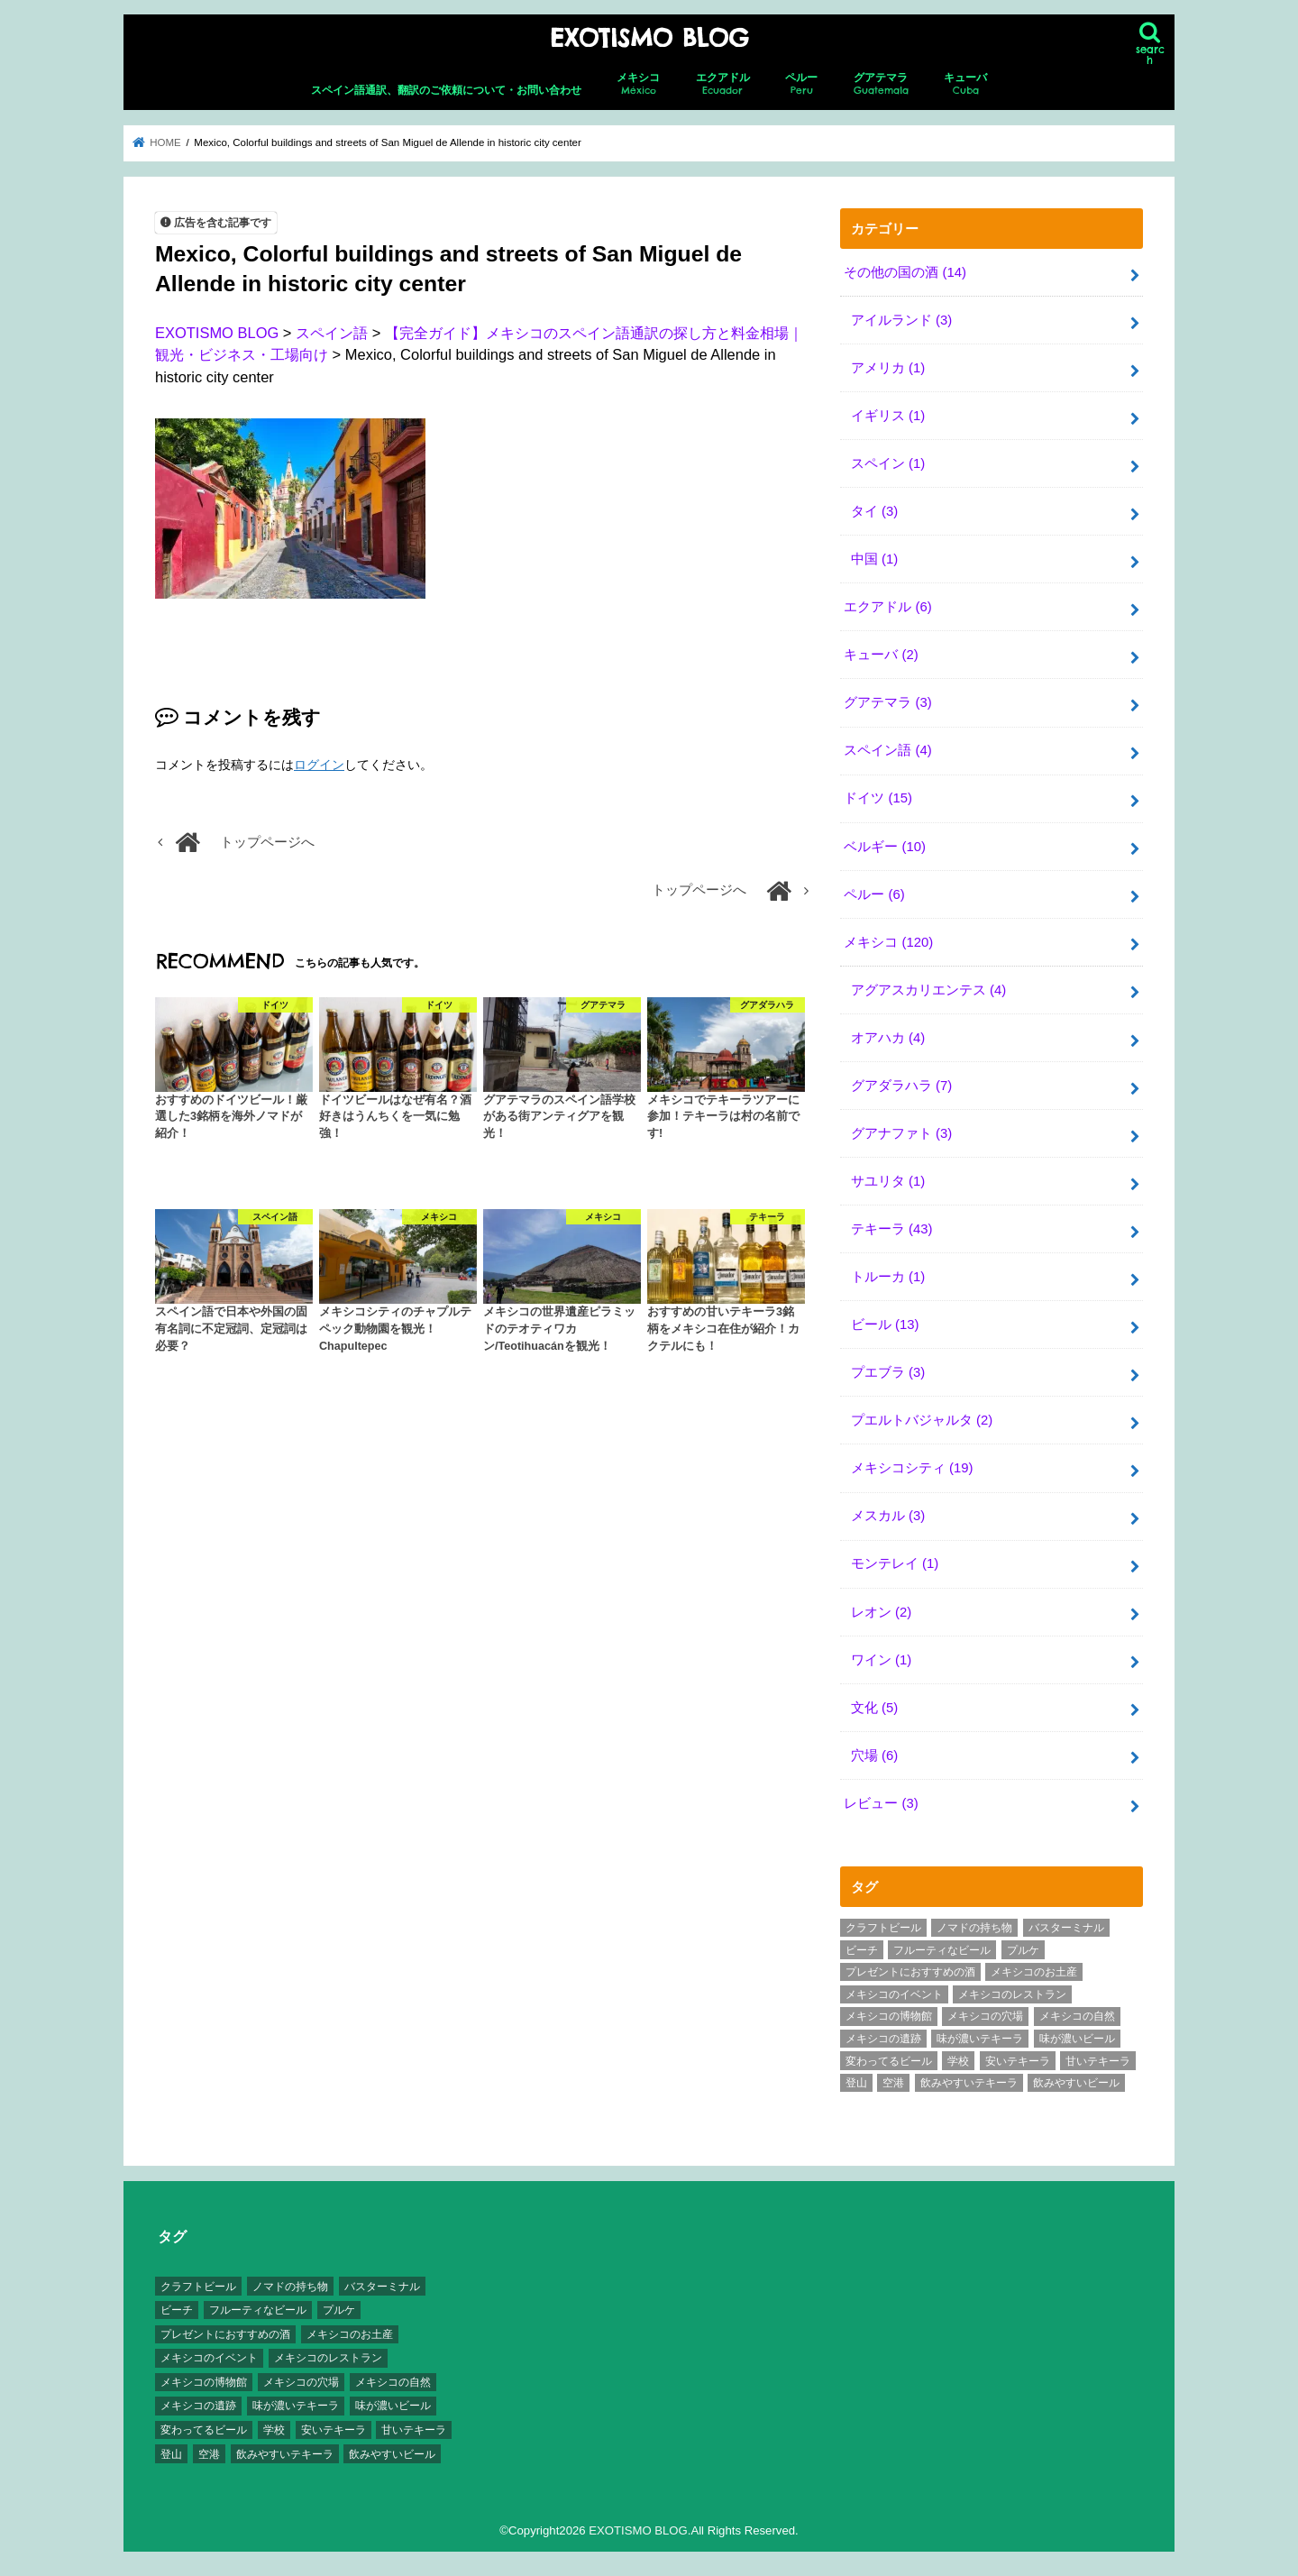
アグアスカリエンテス (928, 987)
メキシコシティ (912, 1464)
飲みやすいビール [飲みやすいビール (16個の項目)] (1076, 2077)
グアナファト (901, 1130)
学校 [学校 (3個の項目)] (958, 2055)
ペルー (801, 84)
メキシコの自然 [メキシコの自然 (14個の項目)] (1077, 2010)
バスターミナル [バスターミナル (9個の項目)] (1066, 1922)
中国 (874, 558)
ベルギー (885, 844)
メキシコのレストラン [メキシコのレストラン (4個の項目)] (1012, 1989)
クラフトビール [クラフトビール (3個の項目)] (883, 1922)
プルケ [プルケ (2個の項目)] (1023, 1945)
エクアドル (723, 84)
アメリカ (888, 367)
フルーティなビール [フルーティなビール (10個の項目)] (942, 1945)
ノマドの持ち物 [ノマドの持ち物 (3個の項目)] (974, 1922)
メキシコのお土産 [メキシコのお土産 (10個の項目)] (1034, 1966)
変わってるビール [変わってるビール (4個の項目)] (889, 2055)
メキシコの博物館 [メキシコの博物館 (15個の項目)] (889, 2010)
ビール (885, 1321)
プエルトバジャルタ (921, 1416)
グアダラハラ (901, 1083)
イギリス (888, 415)
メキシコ (638, 84)
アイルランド (901, 319)
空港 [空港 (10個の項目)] (893, 2077)
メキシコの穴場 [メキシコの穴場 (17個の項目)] (985, 2010)
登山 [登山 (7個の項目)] (856, 2077)
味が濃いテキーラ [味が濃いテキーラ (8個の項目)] (980, 2033)
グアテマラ (881, 84)
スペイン (888, 462)
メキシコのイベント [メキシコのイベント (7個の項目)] (894, 1989)
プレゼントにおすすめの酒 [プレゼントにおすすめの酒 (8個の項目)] (910, 1966)
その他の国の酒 (905, 272)
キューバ (965, 84)
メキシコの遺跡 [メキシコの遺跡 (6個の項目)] (883, 2033)
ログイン (319, 764)
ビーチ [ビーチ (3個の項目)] (862, 1945)
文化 (874, 1702)
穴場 (874, 1750)
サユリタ (888, 1177)
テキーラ (892, 1225)
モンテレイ (894, 1560)
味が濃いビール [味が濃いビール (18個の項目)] (1077, 2033)
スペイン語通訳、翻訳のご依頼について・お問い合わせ (446, 90)
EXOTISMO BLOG (649, 38)
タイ (874, 510)
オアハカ (888, 1035)
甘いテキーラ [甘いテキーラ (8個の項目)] (1097, 2055)
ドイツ (878, 796)
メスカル (888, 1512)
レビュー (881, 1798)
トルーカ (888, 1273)
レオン (881, 1607)
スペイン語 (887, 748)
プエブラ (888, 1368)
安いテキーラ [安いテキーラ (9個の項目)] (1017, 2055)
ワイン (881, 1654)
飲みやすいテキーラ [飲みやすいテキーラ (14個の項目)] (969, 2077)
